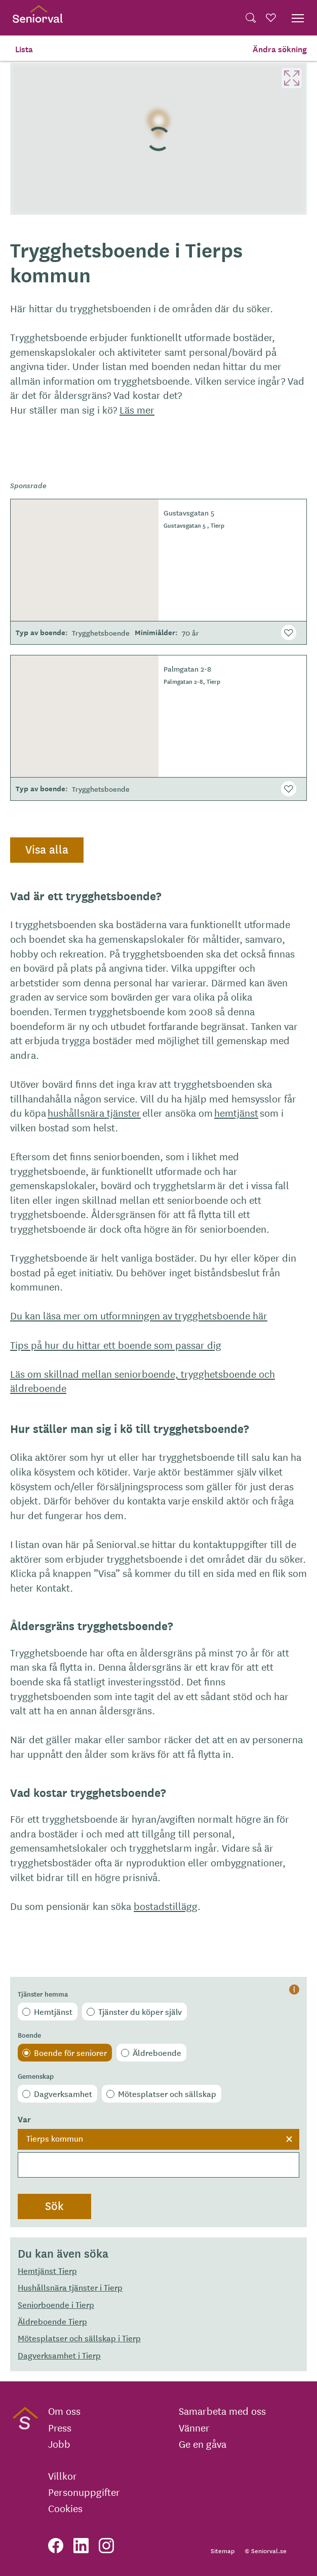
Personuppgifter (84, 2492)
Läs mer (137, 409)
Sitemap (222, 2550)
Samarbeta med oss (222, 2411)
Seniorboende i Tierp (56, 2304)
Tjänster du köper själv (140, 2011)
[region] (158, 139)
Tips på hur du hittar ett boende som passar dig (115, 1344)
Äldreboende (157, 2052)
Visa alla (46, 849)
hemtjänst (236, 1112)
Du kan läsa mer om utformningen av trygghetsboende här (138, 1315)
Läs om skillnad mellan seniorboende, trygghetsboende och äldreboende (142, 1380)
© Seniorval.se (266, 2550)
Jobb (59, 2444)
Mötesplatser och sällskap (167, 2093)
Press (59, 2427)
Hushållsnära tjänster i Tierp (70, 2287)
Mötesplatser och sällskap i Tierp (79, 2338)
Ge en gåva (202, 2444)
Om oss (64, 2411)
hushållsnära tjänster (94, 1112)
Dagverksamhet (63, 2093)
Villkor (62, 2476)
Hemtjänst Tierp (47, 2270)
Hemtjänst (53, 2011)
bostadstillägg (165, 1905)
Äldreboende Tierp (52, 2321)
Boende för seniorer (70, 2052)
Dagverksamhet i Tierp (59, 2355)
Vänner (194, 2427)
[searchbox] (158, 2165)
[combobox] (158, 2153)
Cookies (65, 2508)
